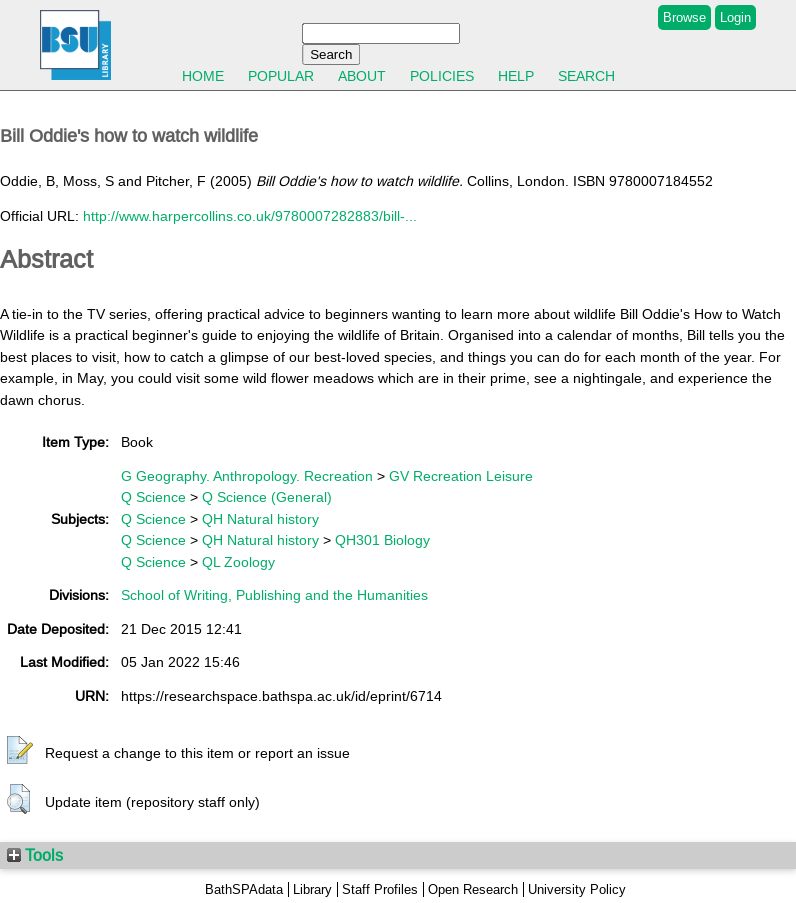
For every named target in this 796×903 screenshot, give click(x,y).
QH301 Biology (382, 540)
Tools (35, 855)
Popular (281, 76)
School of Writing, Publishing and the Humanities (274, 595)
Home (203, 76)
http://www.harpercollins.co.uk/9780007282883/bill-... (250, 216)
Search (586, 76)
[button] (20, 751)
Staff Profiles (380, 889)
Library (312, 889)
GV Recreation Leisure (461, 476)
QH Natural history (260, 519)
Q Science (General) (267, 497)
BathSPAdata (244, 889)
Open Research (473, 889)
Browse (684, 17)
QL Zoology (238, 562)
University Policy (577, 889)
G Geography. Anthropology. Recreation (247, 476)
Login (735, 17)
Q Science (153, 497)
